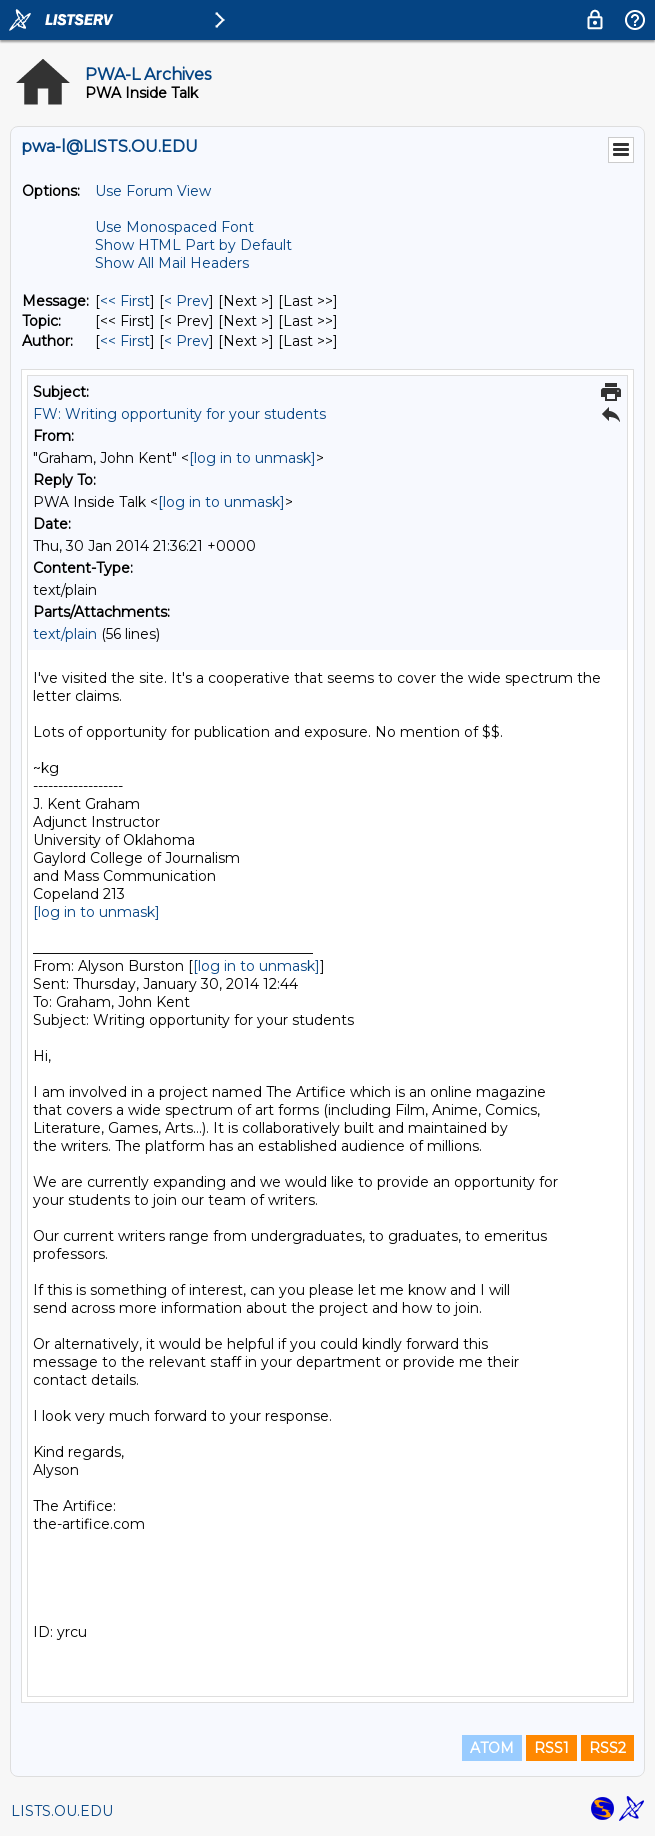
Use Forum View (153, 191)
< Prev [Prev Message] (186, 301)
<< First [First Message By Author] (125, 341)
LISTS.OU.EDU (62, 1811)
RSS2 (607, 1748)
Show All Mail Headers (172, 263)
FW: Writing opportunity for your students (179, 414)
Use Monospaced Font (174, 227)
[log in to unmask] (252, 458)
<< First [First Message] (125, 301)
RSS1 (551, 1748)
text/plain (65, 634)
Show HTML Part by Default (193, 245)
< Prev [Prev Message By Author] (186, 341)
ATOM (492, 1748)
